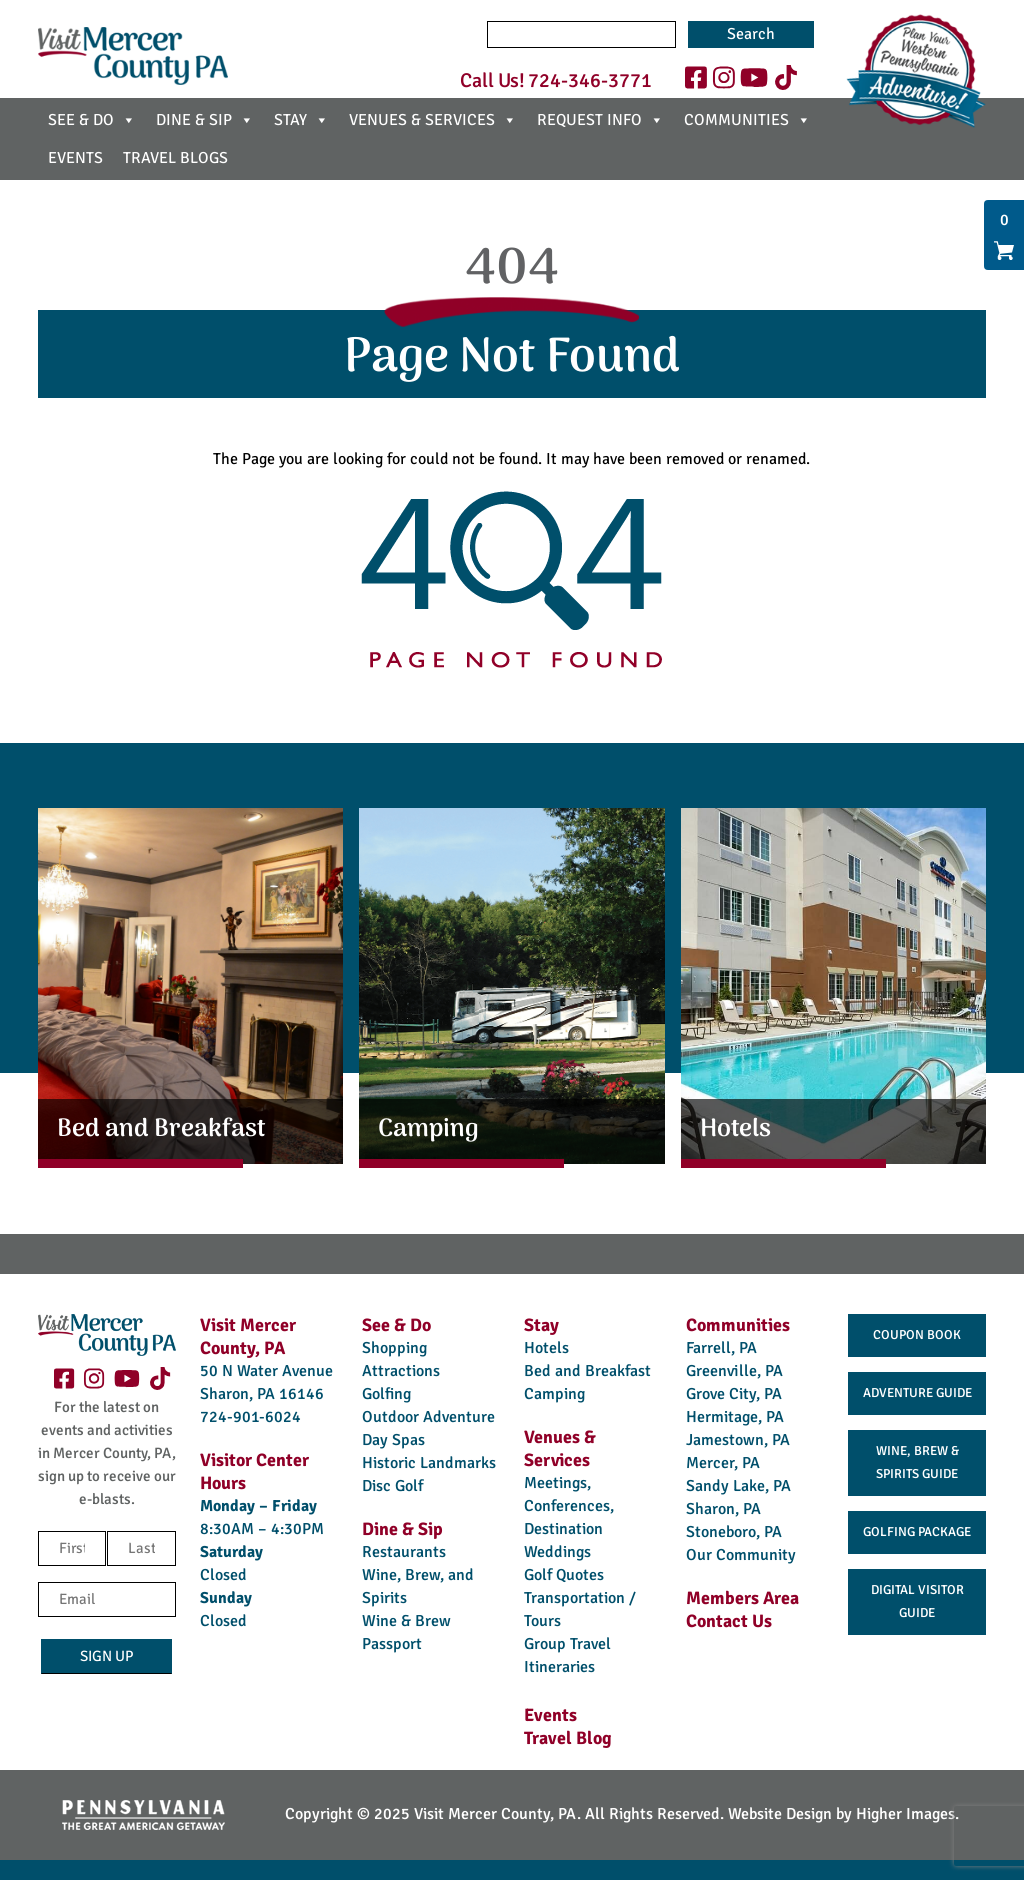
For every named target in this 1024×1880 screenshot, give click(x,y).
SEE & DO (92, 120)
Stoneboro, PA (734, 1532)
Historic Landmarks (429, 1463)
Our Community (741, 1555)
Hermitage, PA (735, 1417)
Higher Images (905, 1814)
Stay (541, 1325)
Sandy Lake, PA (738, 1486)
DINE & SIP (205, 120)
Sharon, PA (723, 1509)
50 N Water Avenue (266, 1371)
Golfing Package (917, 1532)
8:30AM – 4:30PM (262, 1529)
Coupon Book (917, 1335)
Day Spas (393, 1440)
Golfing (386, 1394)
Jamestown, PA (738, 1440)
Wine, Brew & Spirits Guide (917, 1462)
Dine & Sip (402, 1529)
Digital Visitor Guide (917, 1601)
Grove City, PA (734, 1394)
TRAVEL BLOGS (175, 158)
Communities (738, 1325)
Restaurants (404, 1552)
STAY (301, 120)
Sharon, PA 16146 (262, 1394)
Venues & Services (560, 1448)
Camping (554, 1394)
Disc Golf (392, 1486)
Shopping (394, 1348)
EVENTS (75, 158)
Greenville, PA (734, 1371)
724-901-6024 (250, 1417)
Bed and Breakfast (587, 1371)
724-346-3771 (590, 80)
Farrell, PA (721, 1348)
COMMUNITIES (747, 120)
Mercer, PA (723, 1463)
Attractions (401, 1371)
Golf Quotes (564, 1575)
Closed (223, 1575)
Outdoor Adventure (428, 1417)
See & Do (396, 1325)
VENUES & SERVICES (433, 120)
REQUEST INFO (600, 120)
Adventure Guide (917, 1393)
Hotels (546, 1348)
